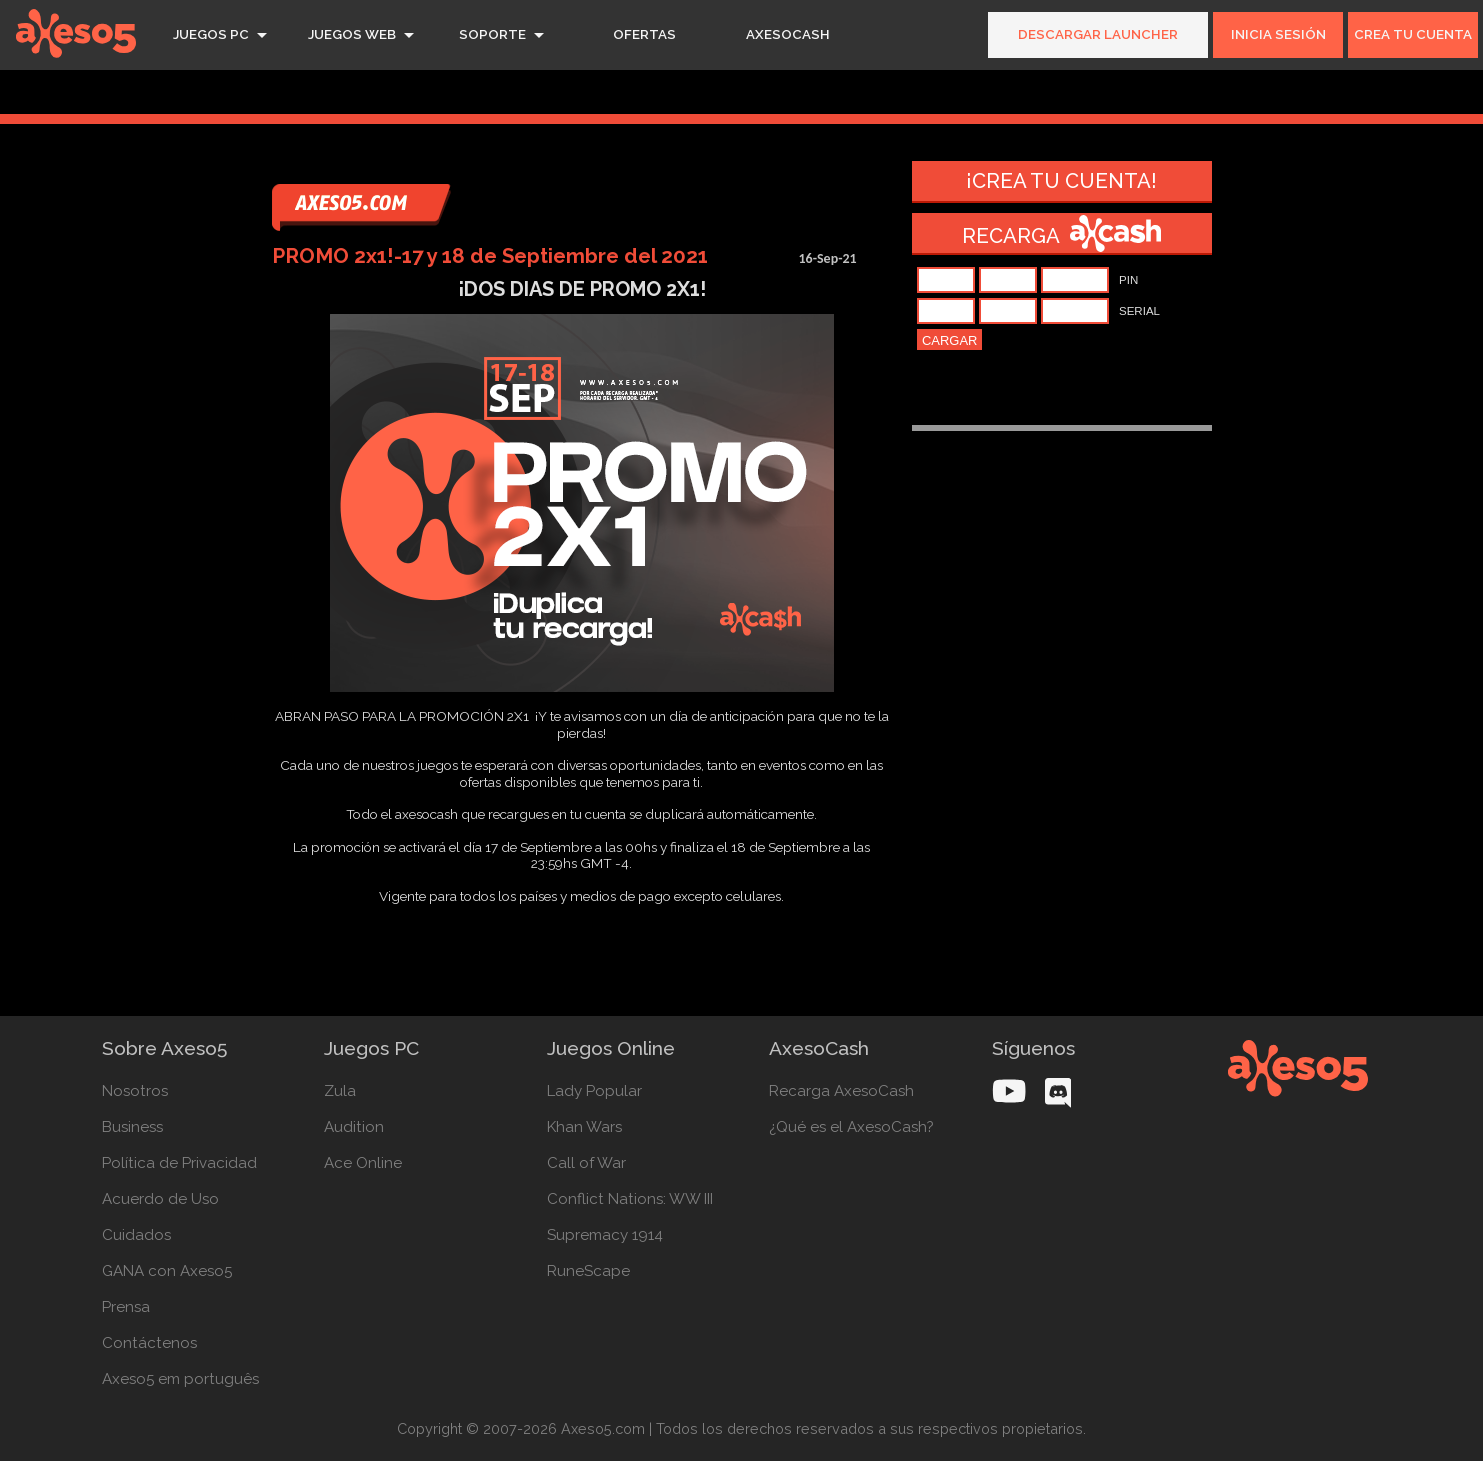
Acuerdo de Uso (160, 1199)
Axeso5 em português (180, 1379)
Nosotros (135, 1091)
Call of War (586, 1163)
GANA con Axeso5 (167, 1271)
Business (132, 1127)
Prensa (126, 1307)
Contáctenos (149, 1343)
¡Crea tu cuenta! (1061, 181)
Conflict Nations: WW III (630, 1199)
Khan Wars (584, 1127)
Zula (340, 1091)
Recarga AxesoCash (841, 1091)
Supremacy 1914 (605, 1235)
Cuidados (136, 1235)
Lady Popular (594, 1091)
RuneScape (588, 1271)
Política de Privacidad (179, 1163)
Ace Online (363, 1163)
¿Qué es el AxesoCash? (851, 1127)
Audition (354, 1127)
